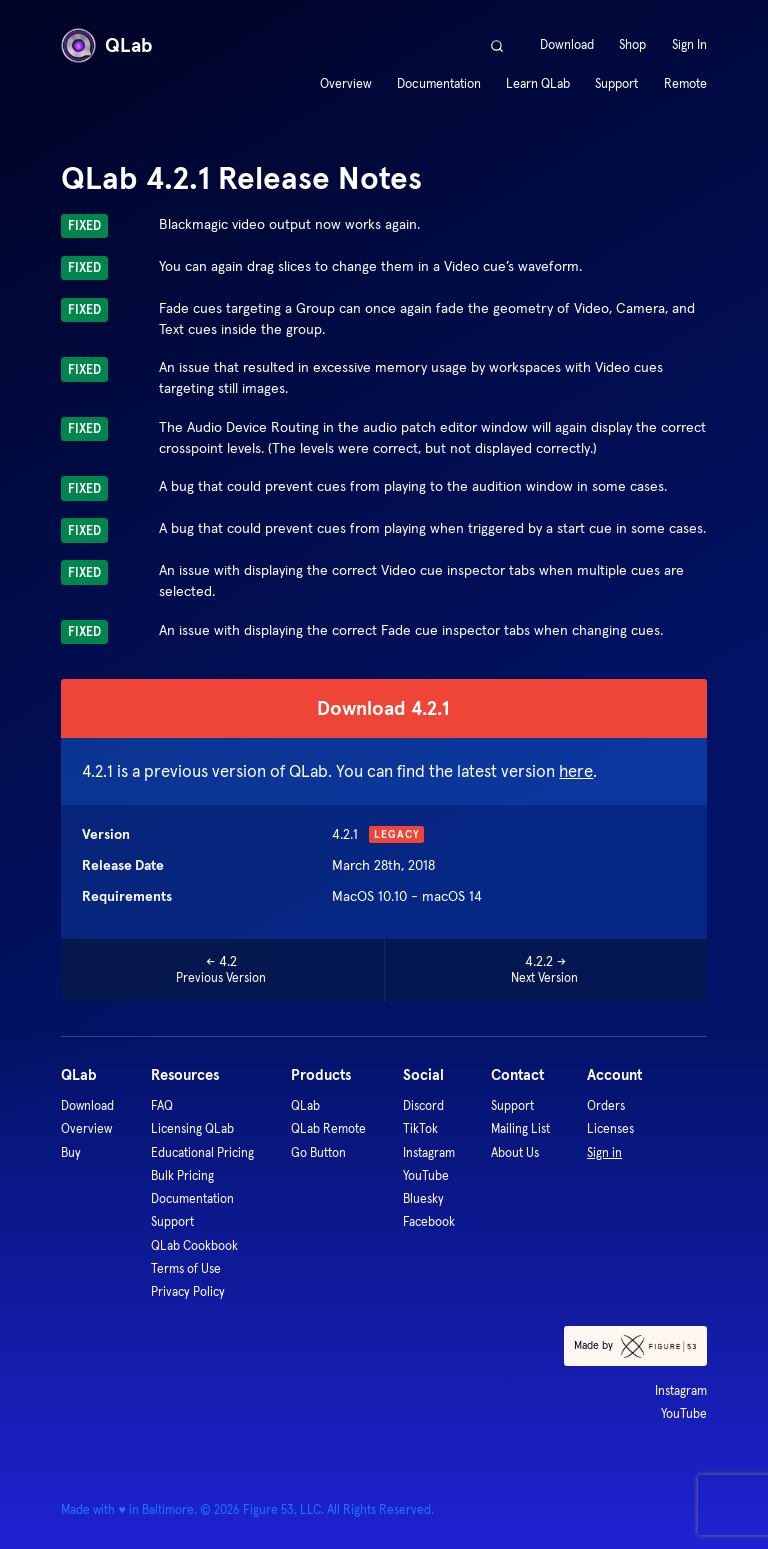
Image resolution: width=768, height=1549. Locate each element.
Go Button (318, 1152)
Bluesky (423, 1198)
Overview (346, 84)
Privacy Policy (188, 1291)
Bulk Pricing (182, 1175)
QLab (106, 45)
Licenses (610, 1128)
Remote (685, 84)
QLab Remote (328, 1128)
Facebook (429, 1221)
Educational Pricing (202, 1152)
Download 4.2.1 (383, 708)
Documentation (439, 84)
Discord (423, 1105)
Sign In (689, 45)
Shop (632, 45)
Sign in (604, 1152)
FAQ (162, 1105)
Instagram (429, 1152)
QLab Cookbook (194, 1245)
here (576, 771)
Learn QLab (538, 84)
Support (616, 84)
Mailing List (520, 1128)
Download (567, 45)
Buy (71, 1152)
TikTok (420, 1128)
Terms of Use (186, 1268)
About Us (515, 1152)
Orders (606, 1105)
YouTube (426, 1175)
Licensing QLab (192, 1128)
